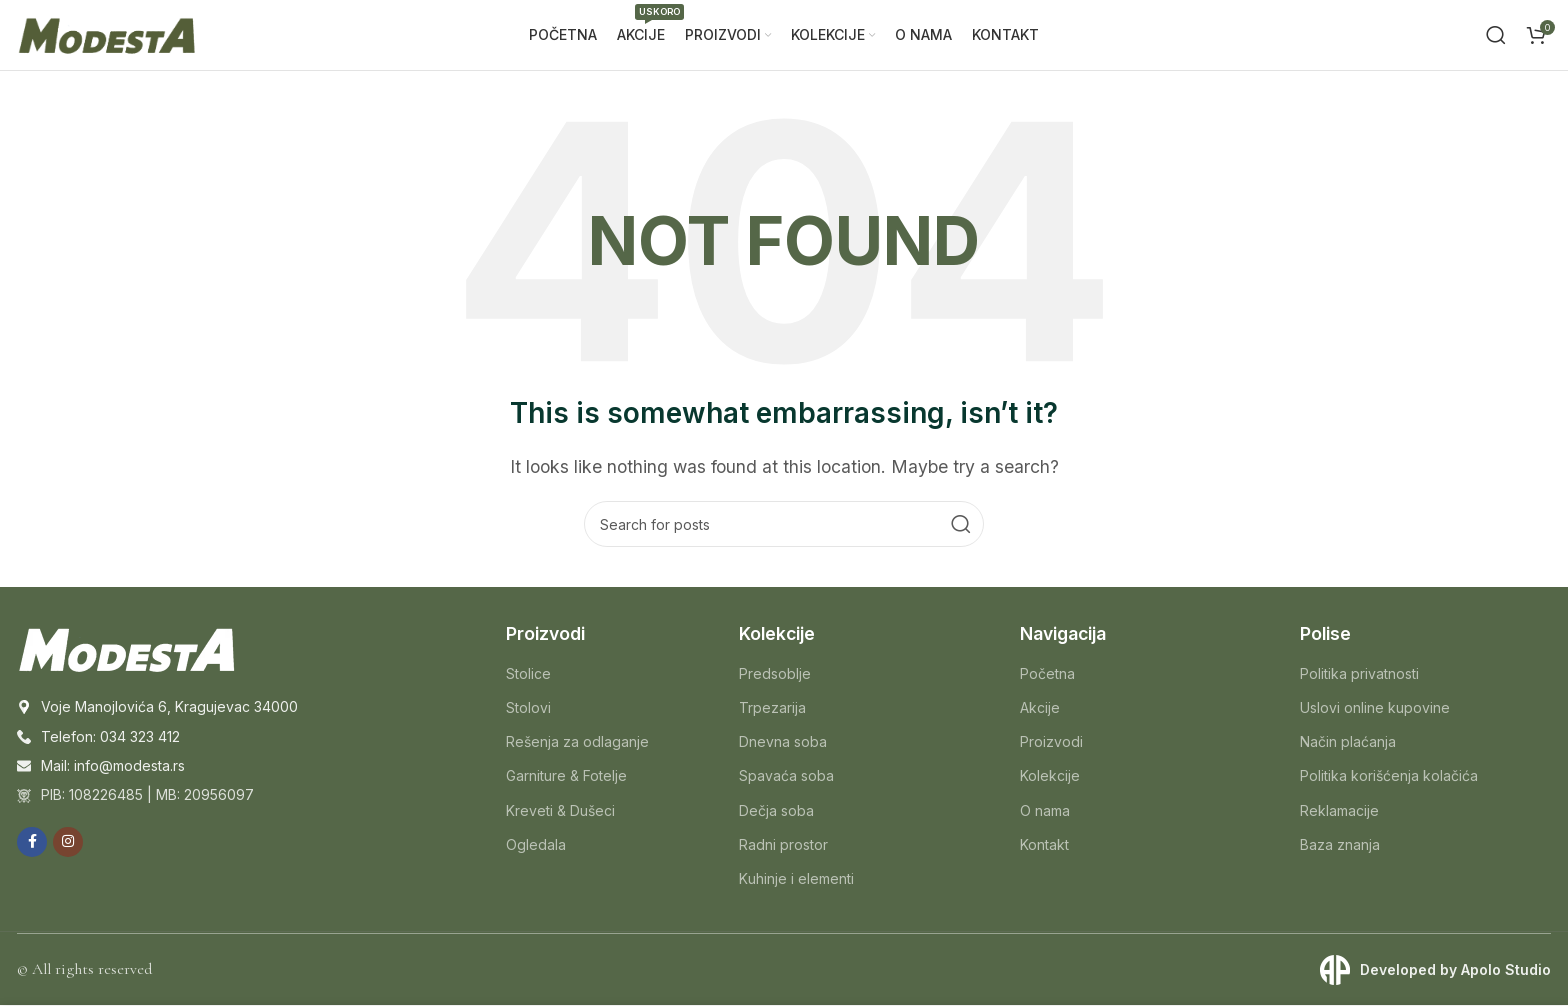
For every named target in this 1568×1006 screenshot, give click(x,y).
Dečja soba (776, 810)
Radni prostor (783, 844)
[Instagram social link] (68, 842)
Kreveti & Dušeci (560, 810)
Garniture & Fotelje (566, 776)
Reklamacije (1339, 810)
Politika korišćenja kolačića (1389, 776)
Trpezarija (772, 708)
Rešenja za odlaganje (577, 742)
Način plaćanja (1348, 742)
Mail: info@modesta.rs (113, 766)
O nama (1045, 810)
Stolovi (528, 708)
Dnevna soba (783, 742)
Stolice (528, 673)
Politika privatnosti (1359, 673)
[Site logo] (107, 33)
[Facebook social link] (32, 842)
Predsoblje (775, 673)
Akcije (1040, 708)
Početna (1047, 673)
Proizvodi (1051, 742)
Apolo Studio (1506, 970)
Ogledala (536, 844)
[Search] (1496, 35)
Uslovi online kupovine (1375, 708)
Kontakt (1044, 844)
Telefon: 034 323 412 (110, 736)
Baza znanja (1340, 844)
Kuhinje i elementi (796, 879)
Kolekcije (1050, 776)
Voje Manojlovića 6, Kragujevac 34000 (169, 707)
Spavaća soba (786, 776)
